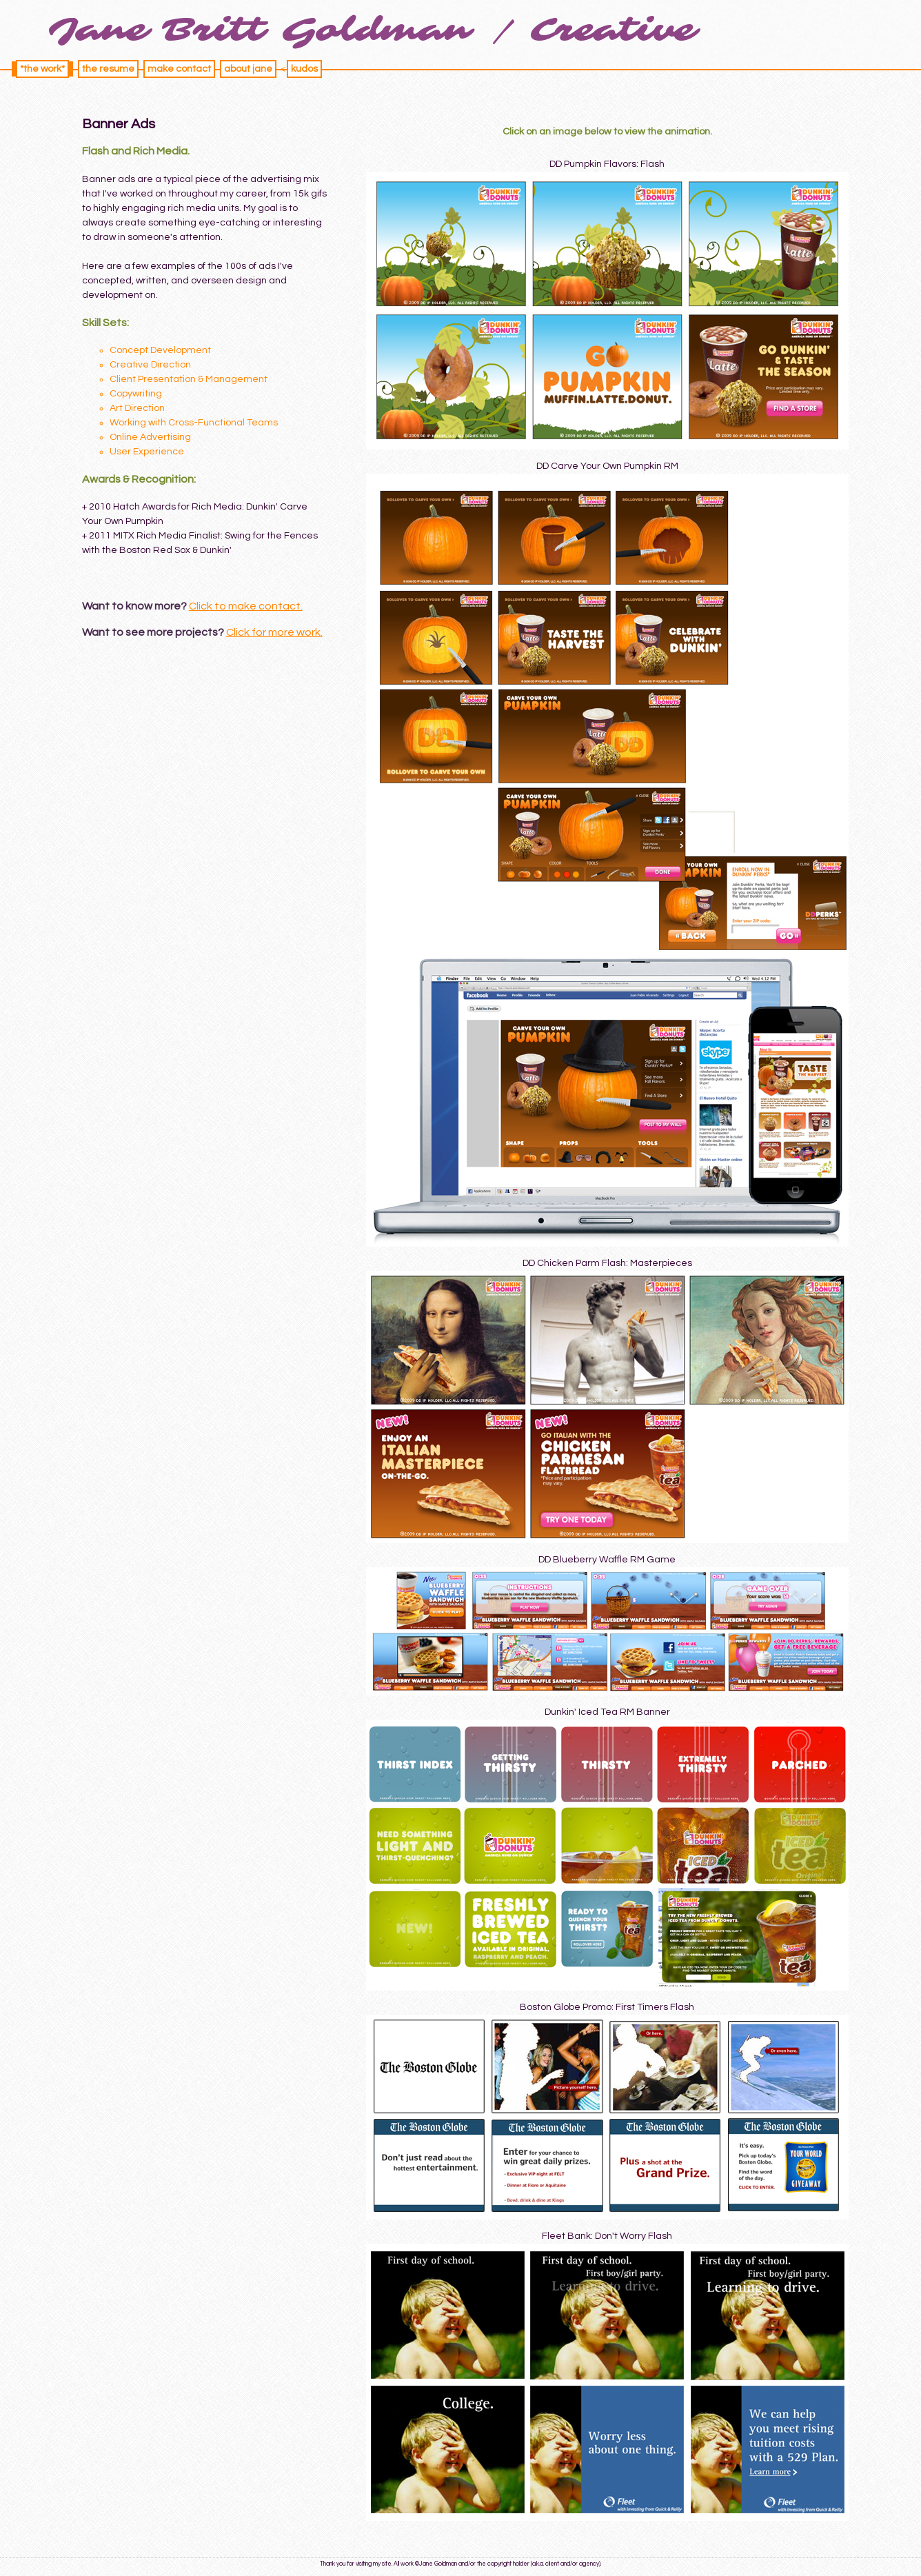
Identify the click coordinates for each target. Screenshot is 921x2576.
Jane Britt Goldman (260, 29)
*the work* (42, 69)
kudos (304, 69)
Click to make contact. (246, 606)
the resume (108, 69)
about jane (248, 69)
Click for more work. (274, 632)
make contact (179, 69)
